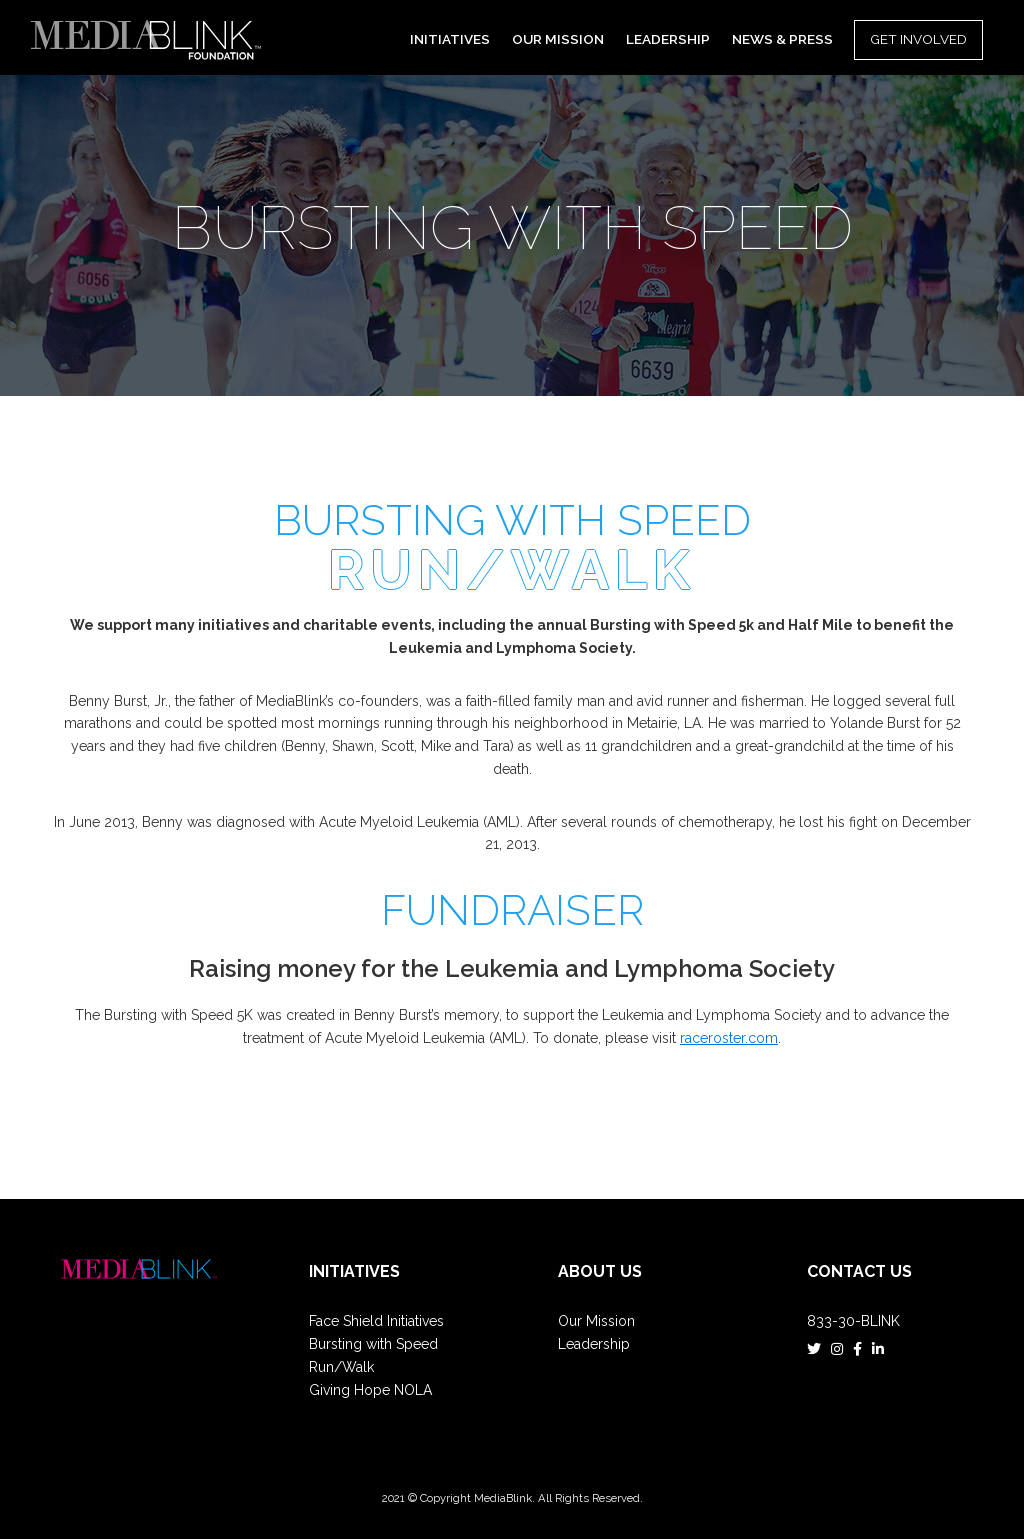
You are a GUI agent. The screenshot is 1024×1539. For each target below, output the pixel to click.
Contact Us (859, 1271)
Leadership (594, 1344)
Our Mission (596, 1321)
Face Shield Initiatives (376, 1321)
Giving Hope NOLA (370, 1390)
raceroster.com (729, 1038)
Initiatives (354, 1271)
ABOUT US (600, 1271)
